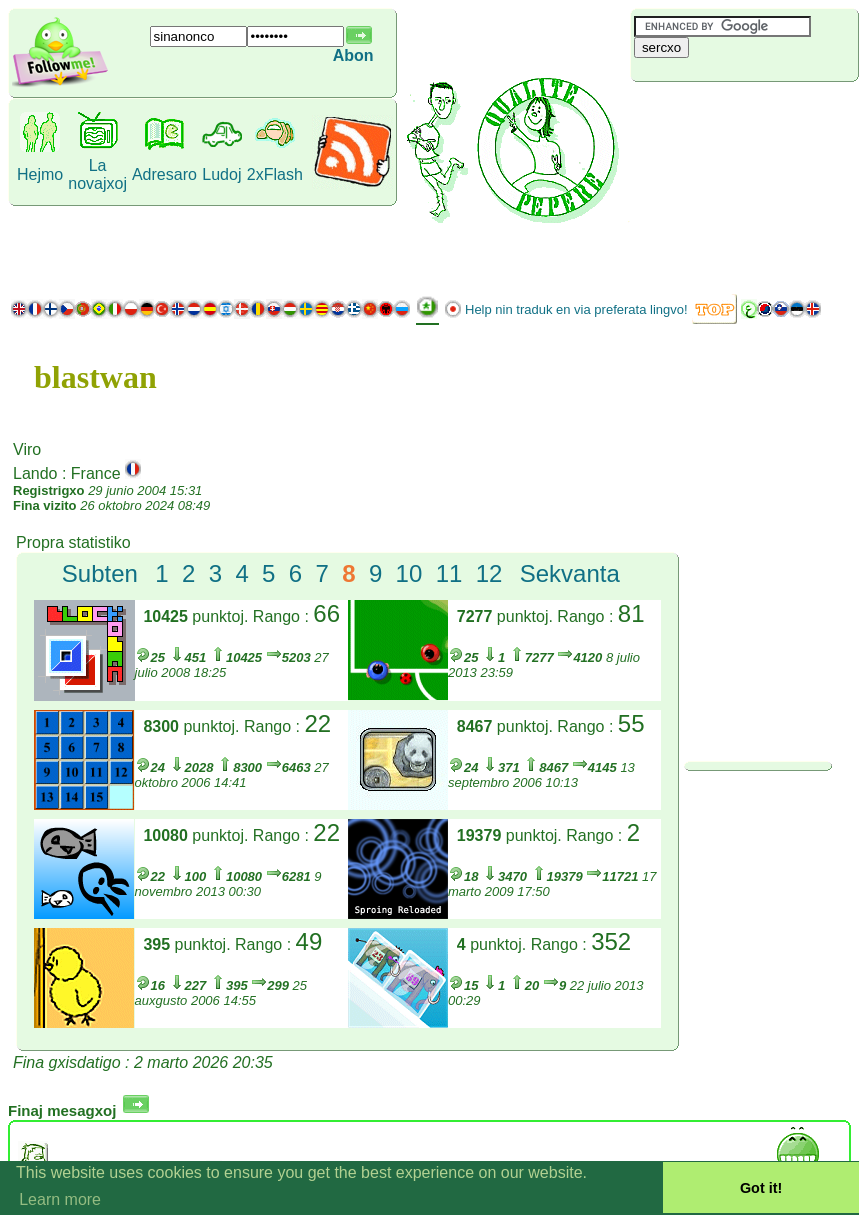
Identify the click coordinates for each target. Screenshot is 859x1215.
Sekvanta (570, 573)
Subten (100, 573)
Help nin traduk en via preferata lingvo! (576, 309)
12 (489, 573)
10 (409, 573)
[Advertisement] (744, 185)
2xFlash (275, 174)
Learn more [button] (60, 1199)
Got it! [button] (761, 1188)
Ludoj (221, 174)
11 (449, 573)
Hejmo (40, 174)
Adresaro (164, 174)
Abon (353, 55)
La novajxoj (97, 174)
